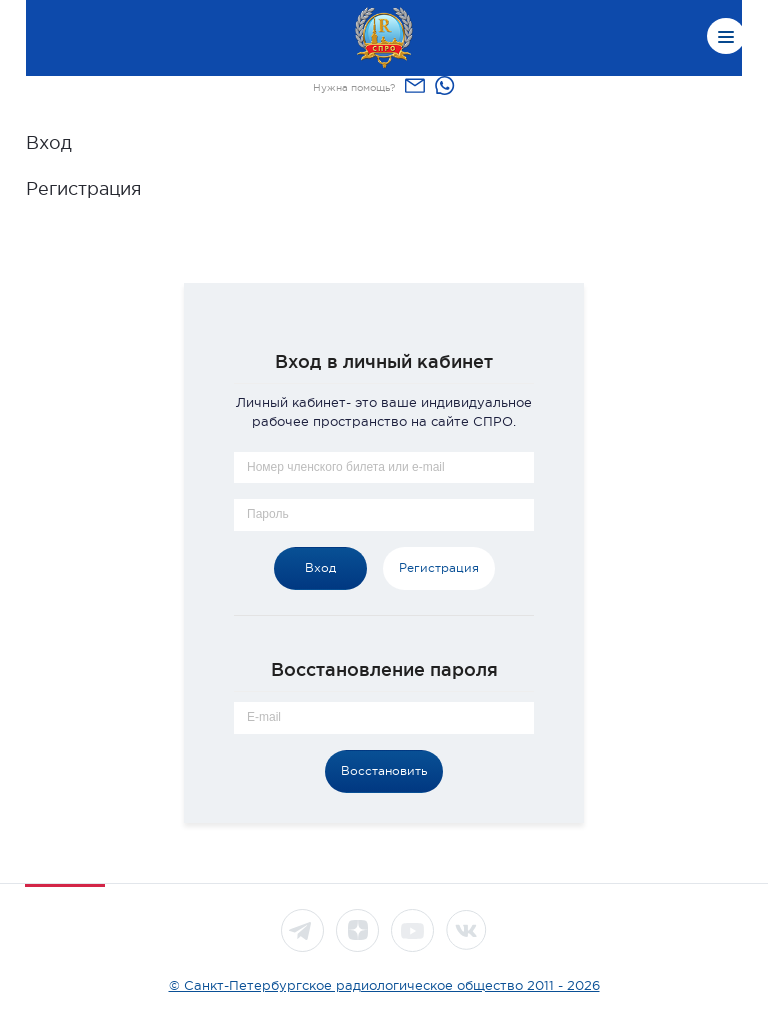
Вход (49, 143)
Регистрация (84, 189)
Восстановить (384, 771)
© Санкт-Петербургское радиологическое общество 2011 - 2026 (384, 985)
